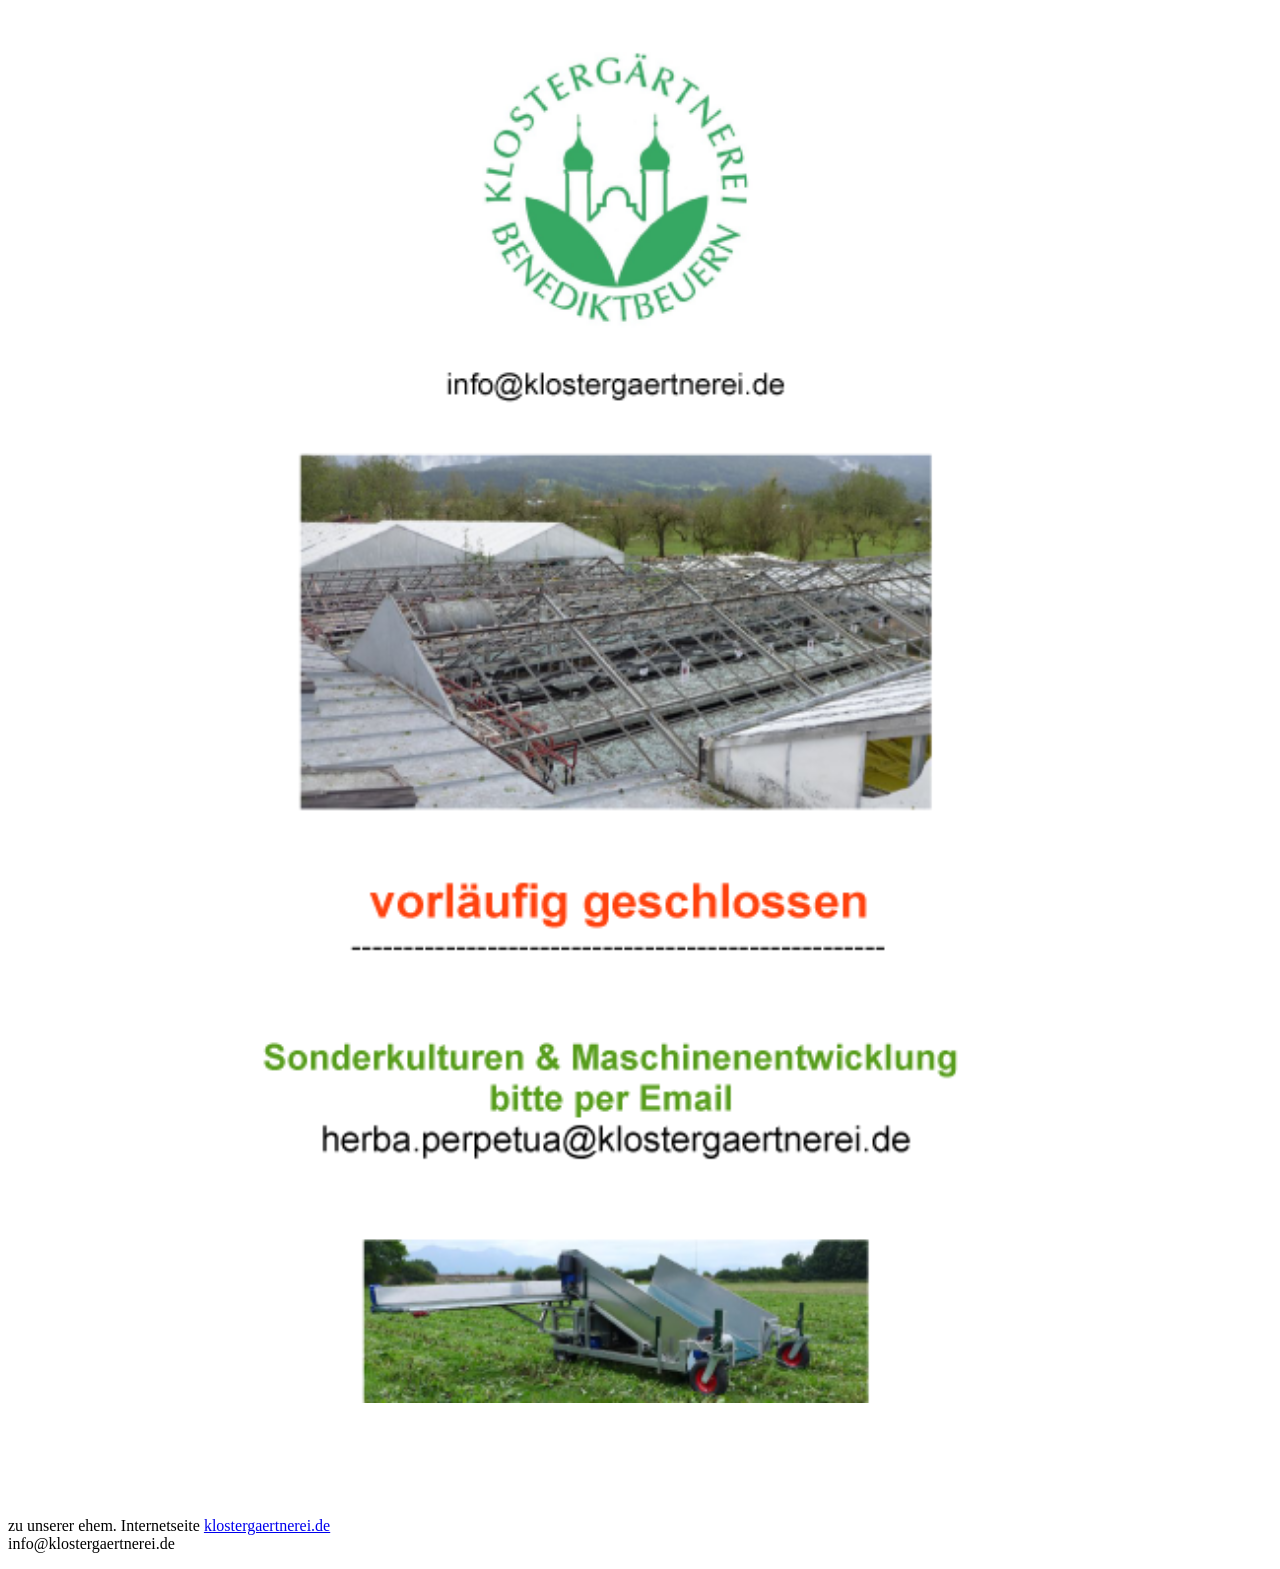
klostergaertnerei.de (267, 1525)
